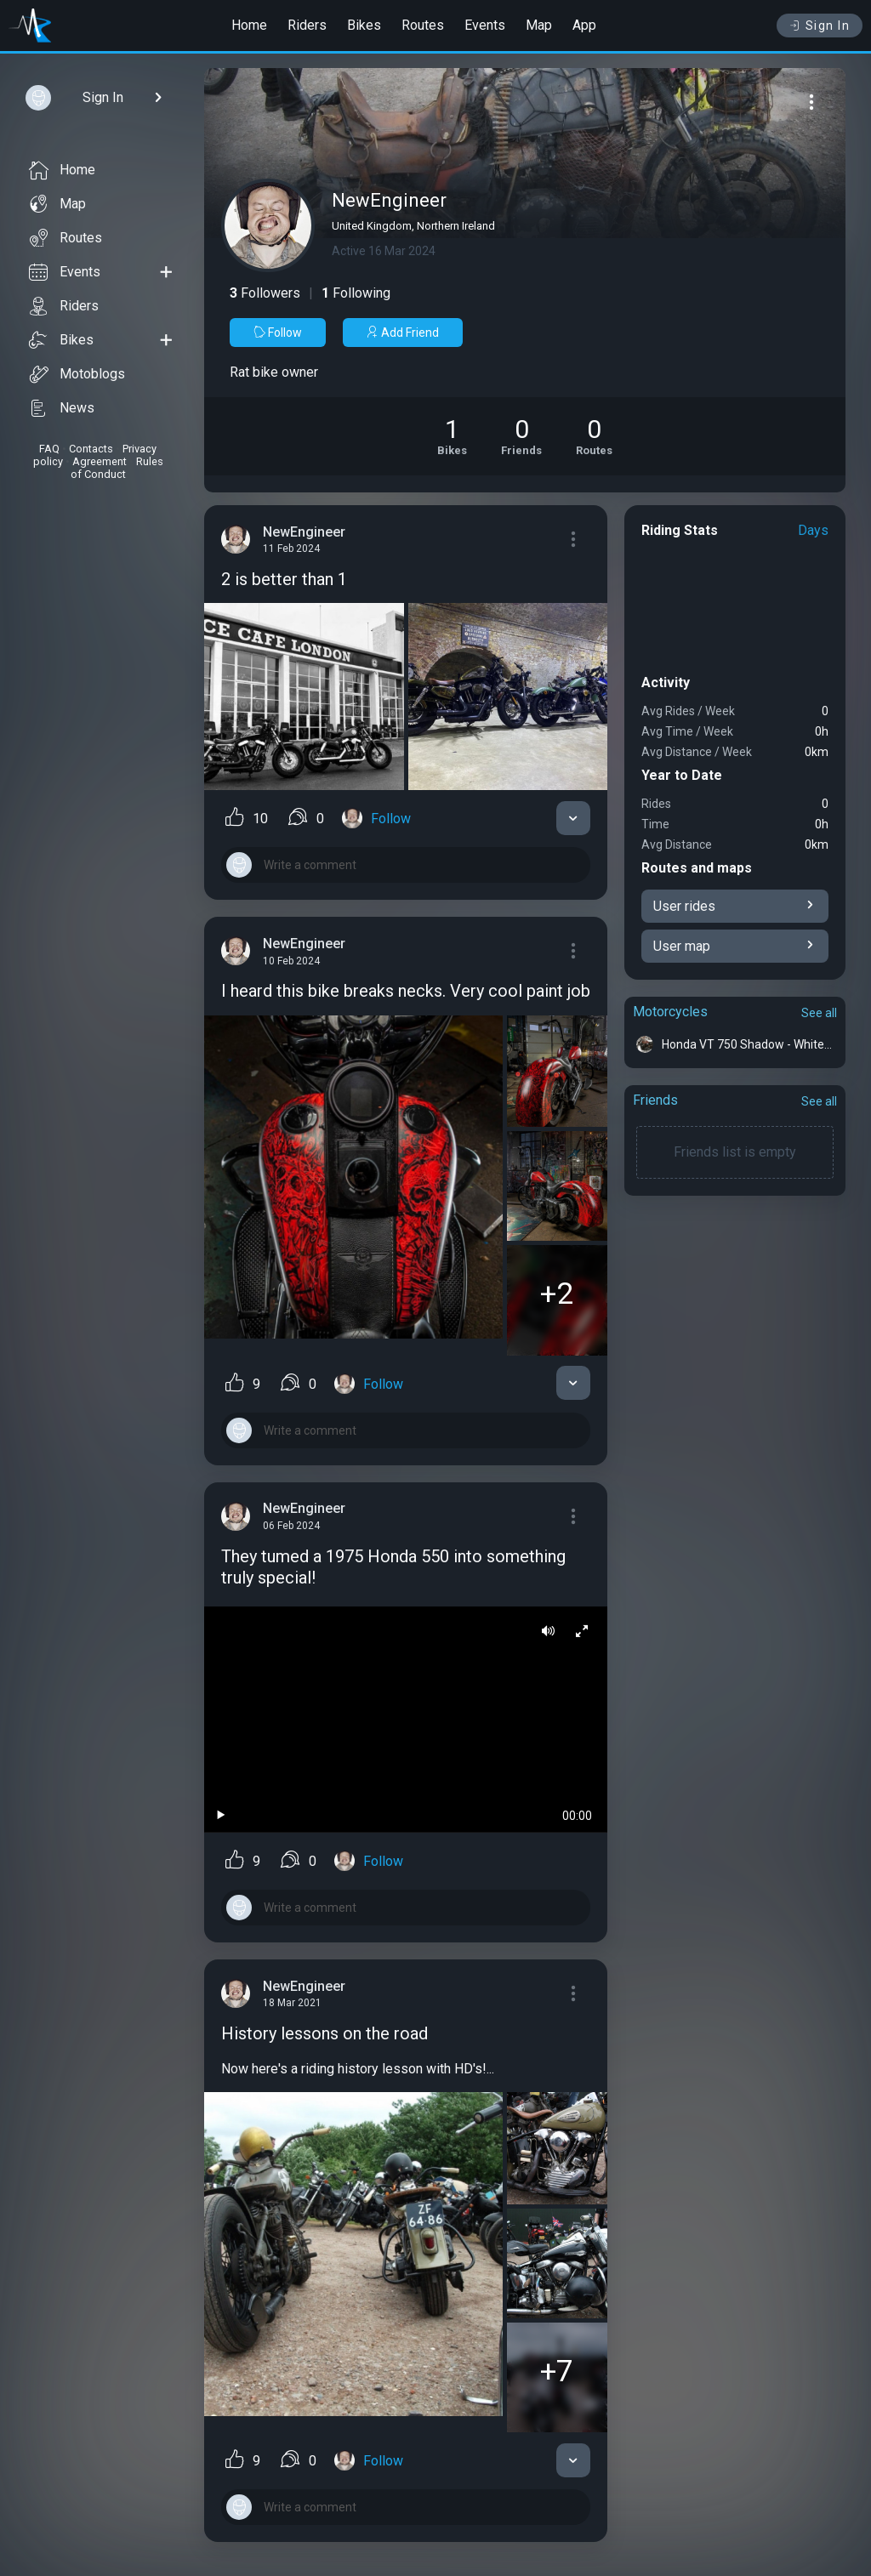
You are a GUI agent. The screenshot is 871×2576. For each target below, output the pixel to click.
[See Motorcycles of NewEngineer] (452, 436)
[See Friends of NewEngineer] (521, 436)
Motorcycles (670, 1012)
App (584, 25)
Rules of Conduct (117, 468)
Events (484, 25)
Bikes (364, 25)
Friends (655, 1100)
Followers (265, 293)
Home (249, 25)
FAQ (49, 448)
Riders (307, 25)
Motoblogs (77, 374)
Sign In (819, 25)
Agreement (99, 461)
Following (356, 293)
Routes (422, 25)
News (61, 408)
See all (819, 1013)
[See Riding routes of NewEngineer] (594, 436)
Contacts (91, 448)
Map (539, 25)
